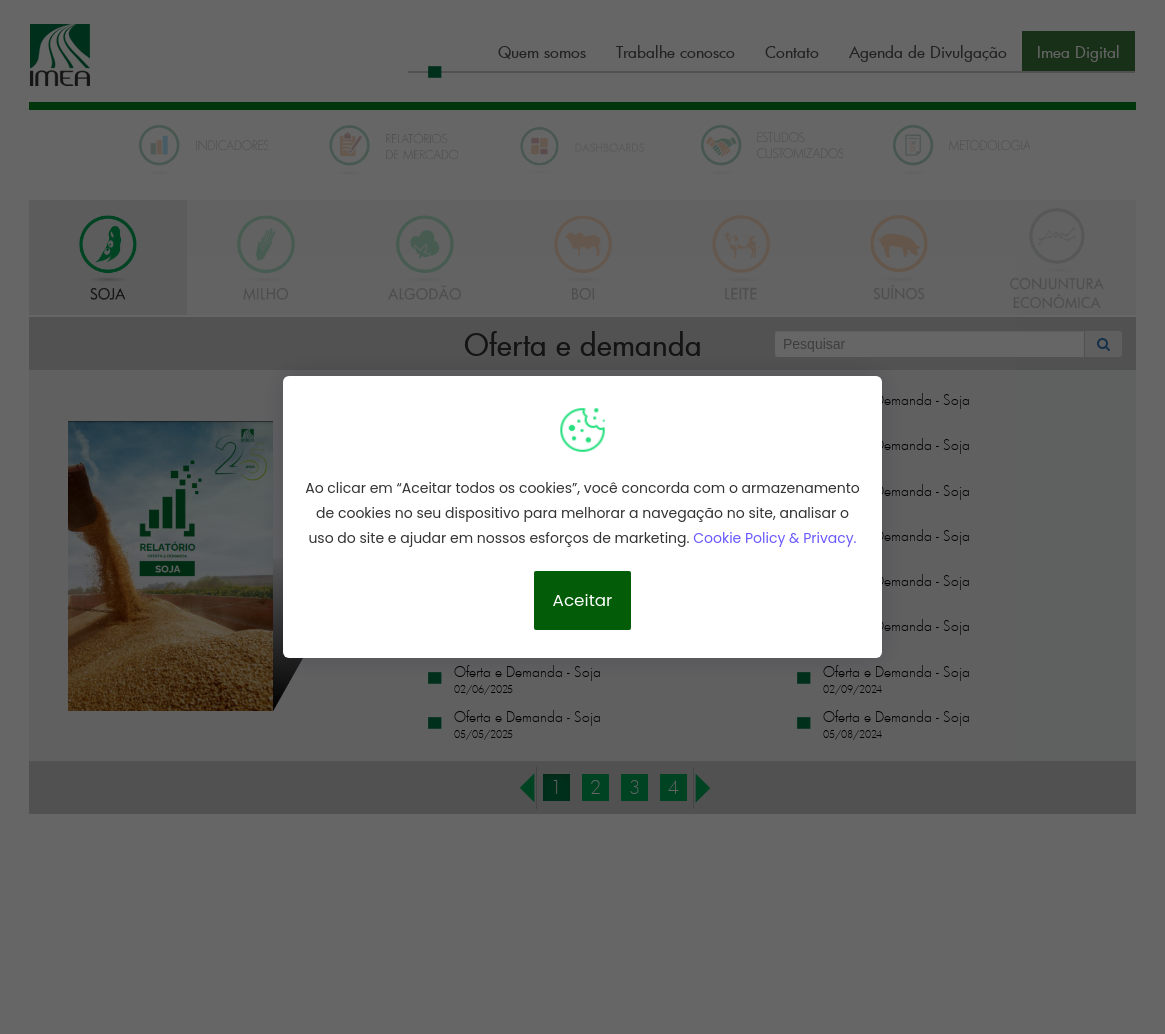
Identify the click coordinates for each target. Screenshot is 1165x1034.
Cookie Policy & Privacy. (774, 538)
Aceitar (583, 600)
